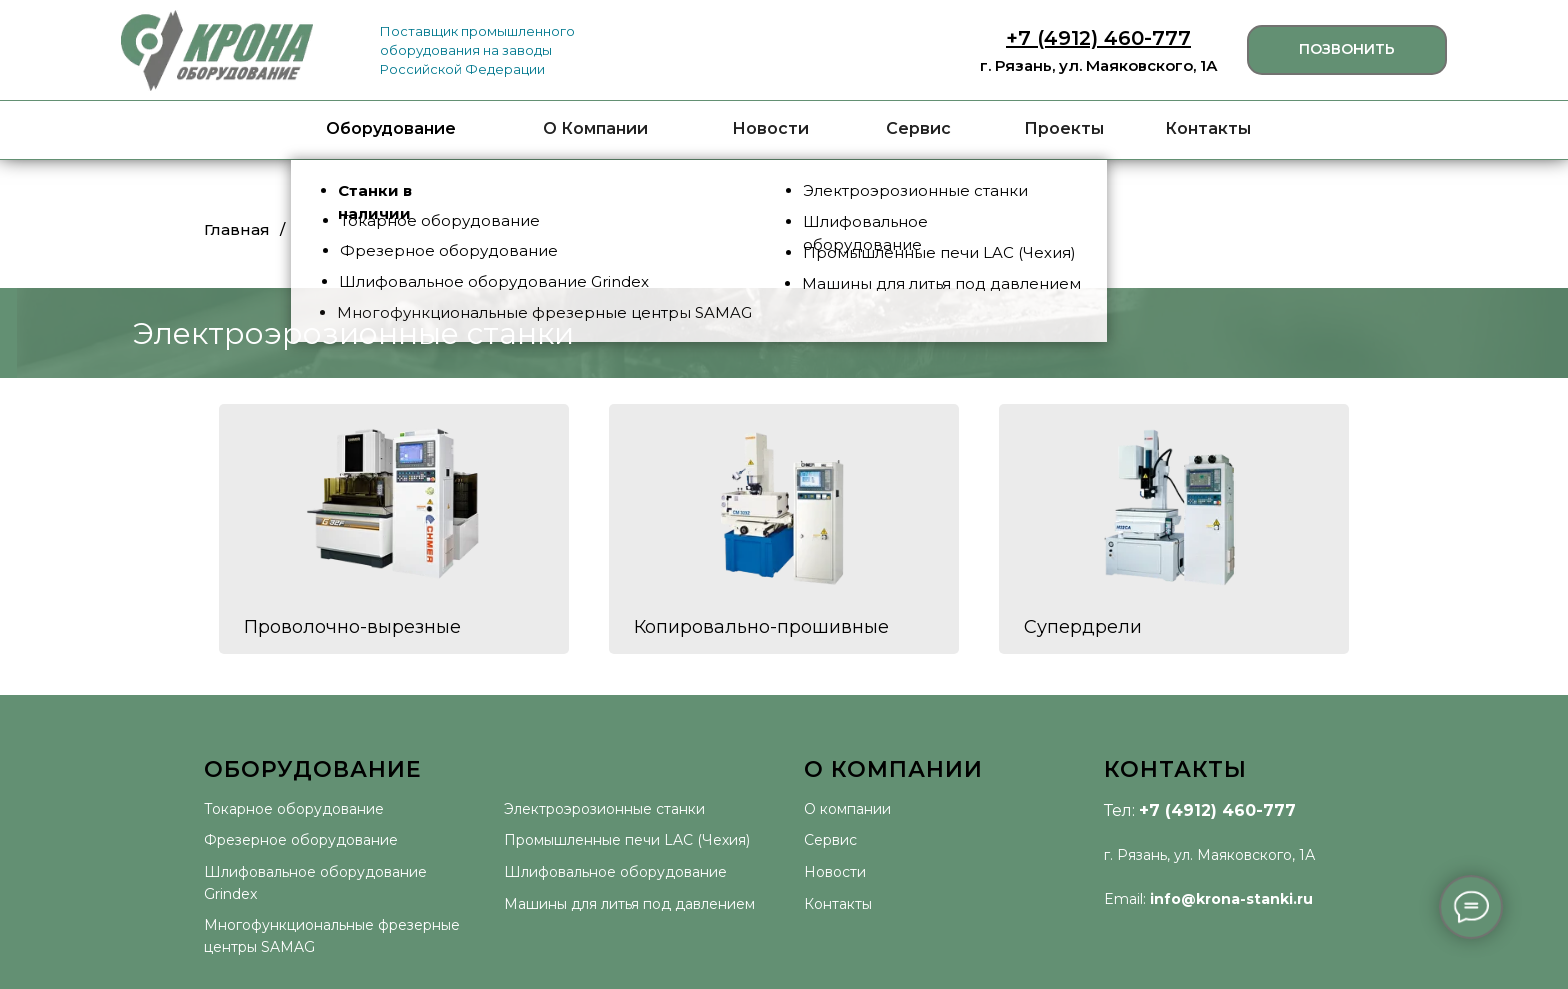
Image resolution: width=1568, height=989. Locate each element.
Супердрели (1083, 627)
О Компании (595, 128)
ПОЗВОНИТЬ (1347, 49)
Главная (237, 229)
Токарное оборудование (294, 809)
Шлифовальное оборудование (615, 872)
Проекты (1064, 128)
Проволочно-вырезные (352, 627)
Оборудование (391, 128)
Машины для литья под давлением (629, 904)
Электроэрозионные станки (604, 809)
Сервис (918, 128)
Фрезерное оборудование (301, 840)
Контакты (1208, 128)
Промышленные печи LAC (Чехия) (627, 840)
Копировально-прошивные (761, 627)
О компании (847, 809)
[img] (217, 50)
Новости (770, 128)
